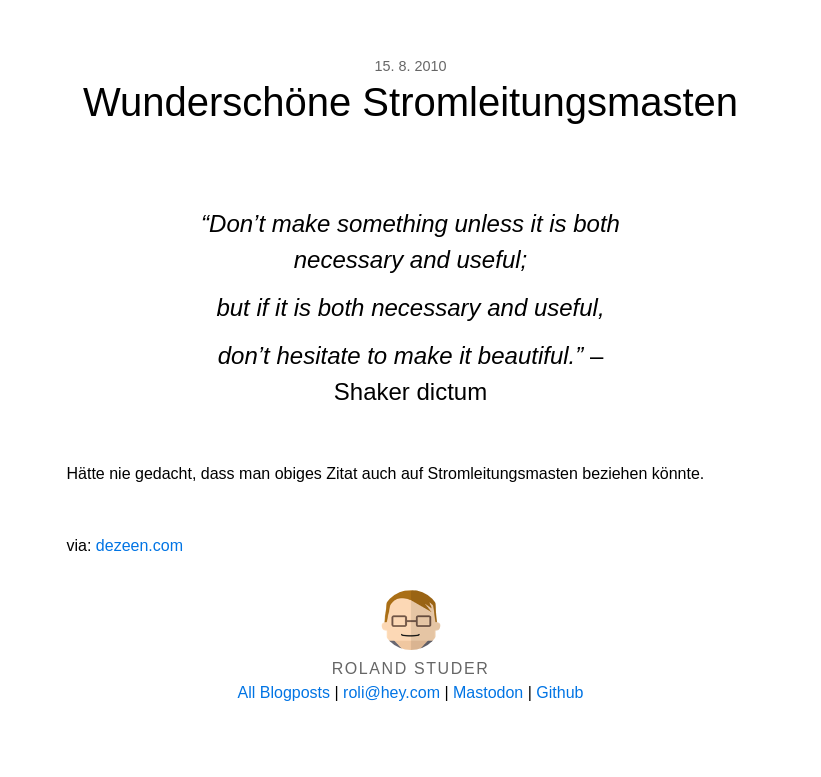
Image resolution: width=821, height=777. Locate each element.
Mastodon (488, 692)
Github (559, 692)
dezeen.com (139, 545)
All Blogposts (284, 692)
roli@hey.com (391, 692)
